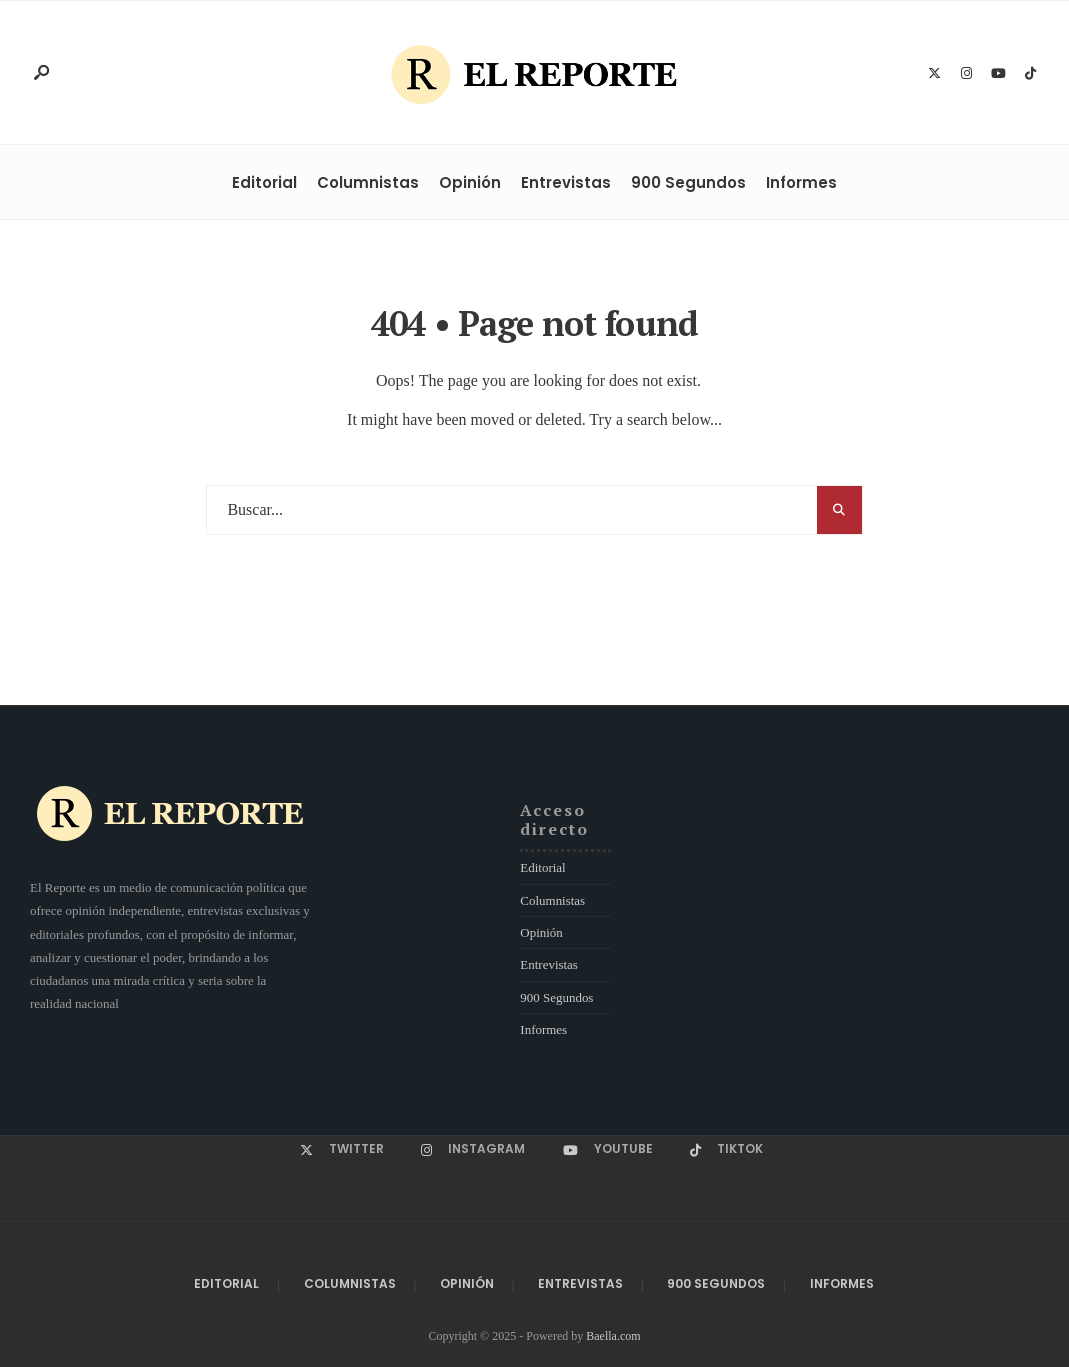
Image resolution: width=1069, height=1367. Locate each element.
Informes (801, 182)
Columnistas (368, 182)
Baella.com (613, 1336)
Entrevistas (566, 182)
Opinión (470, 182)
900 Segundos (688, 182)
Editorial (264, 182)
